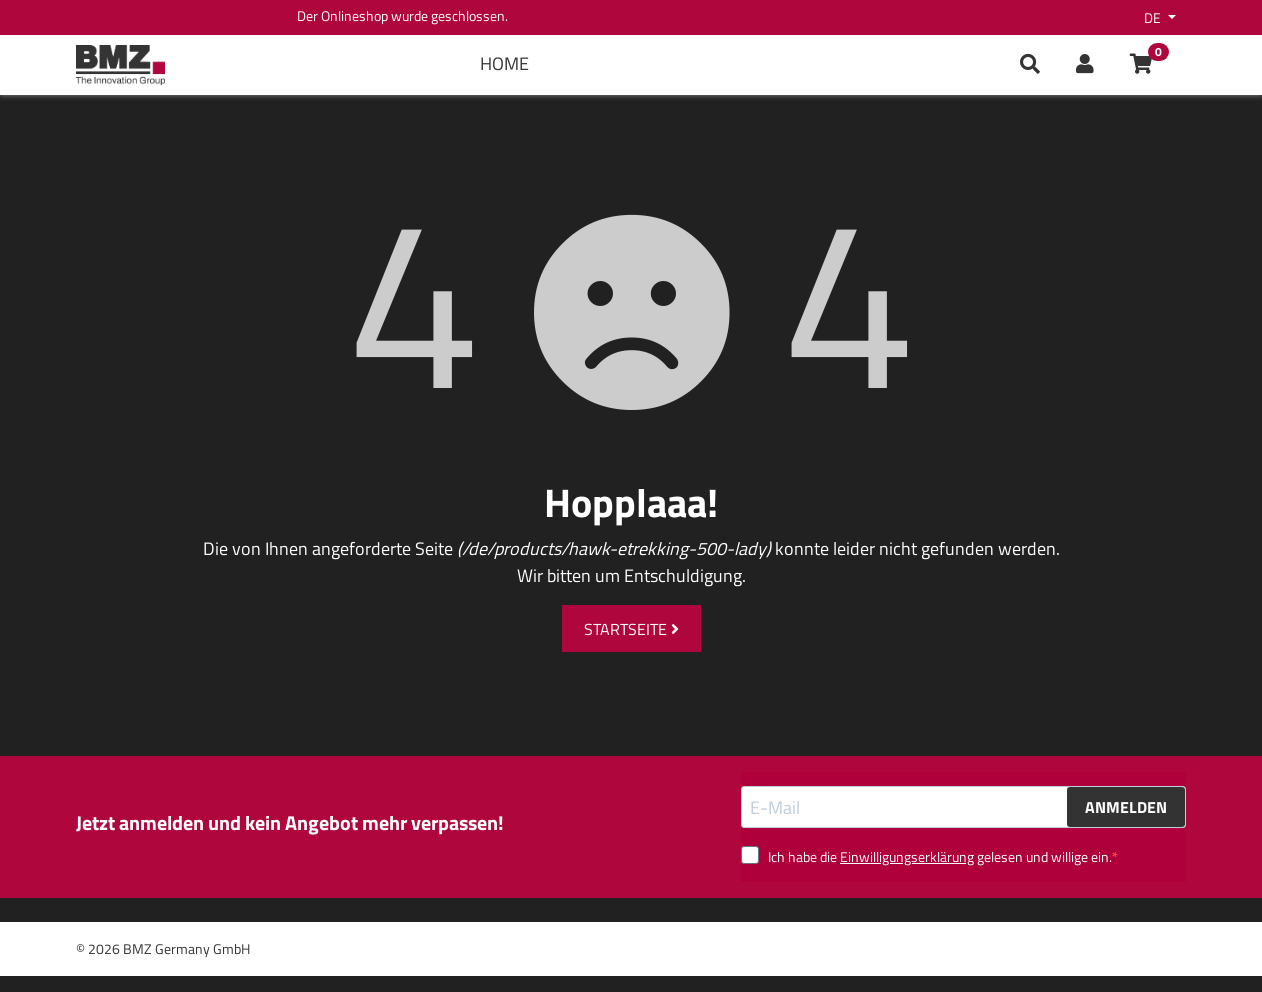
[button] (1085, 65)
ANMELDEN (1126, 807)
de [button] (1154, 17)
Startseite (631, 629)
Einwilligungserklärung (907, 856)
